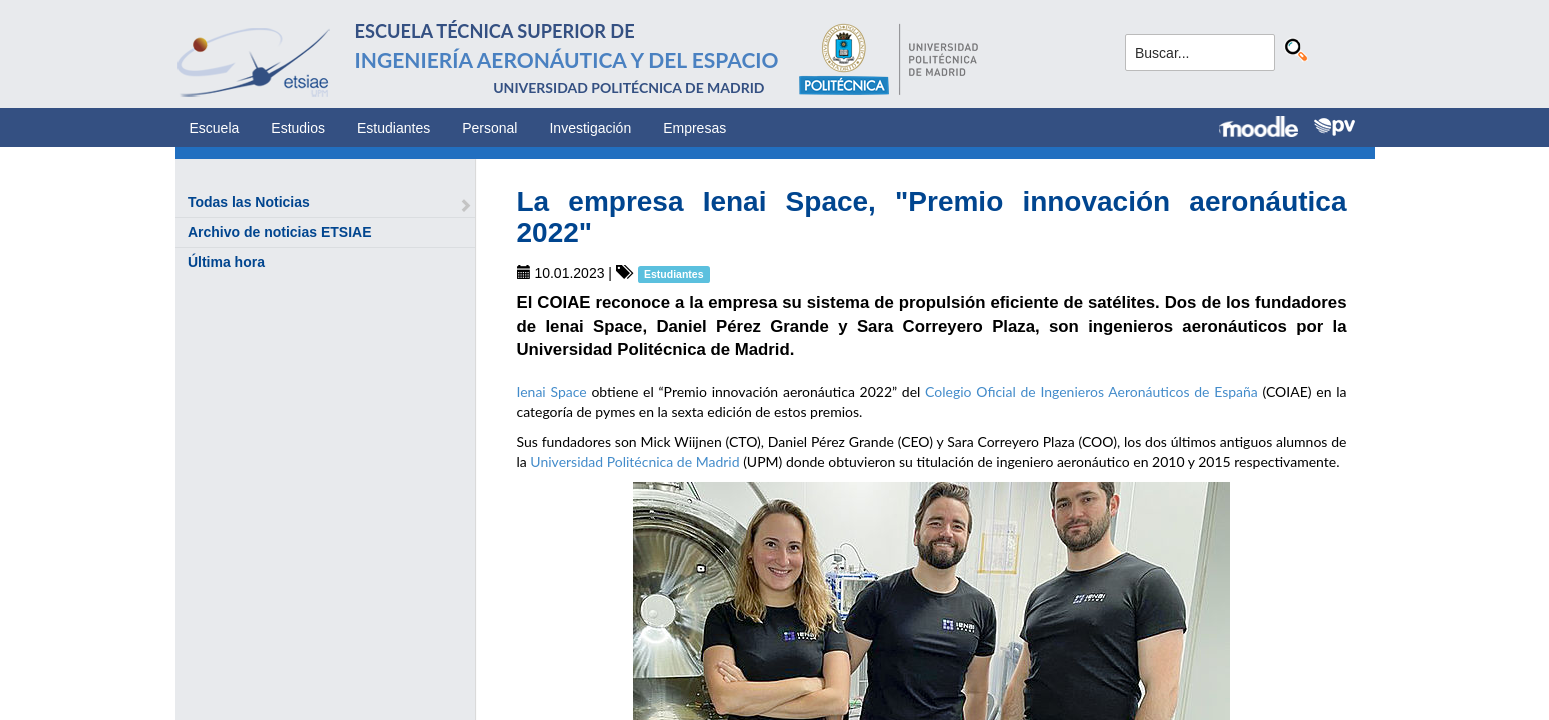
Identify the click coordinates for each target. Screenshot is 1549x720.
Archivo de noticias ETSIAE (280, 232)
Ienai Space (552, 391)
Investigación (590, 128)
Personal (489, 128)
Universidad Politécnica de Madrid (634, 461)
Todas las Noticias (249, 202)
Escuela (215, 128)
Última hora (226, 262)
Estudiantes (393, 128)
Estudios (298, 128)
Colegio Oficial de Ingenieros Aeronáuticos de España (1091, 391)
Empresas (694, 128)
